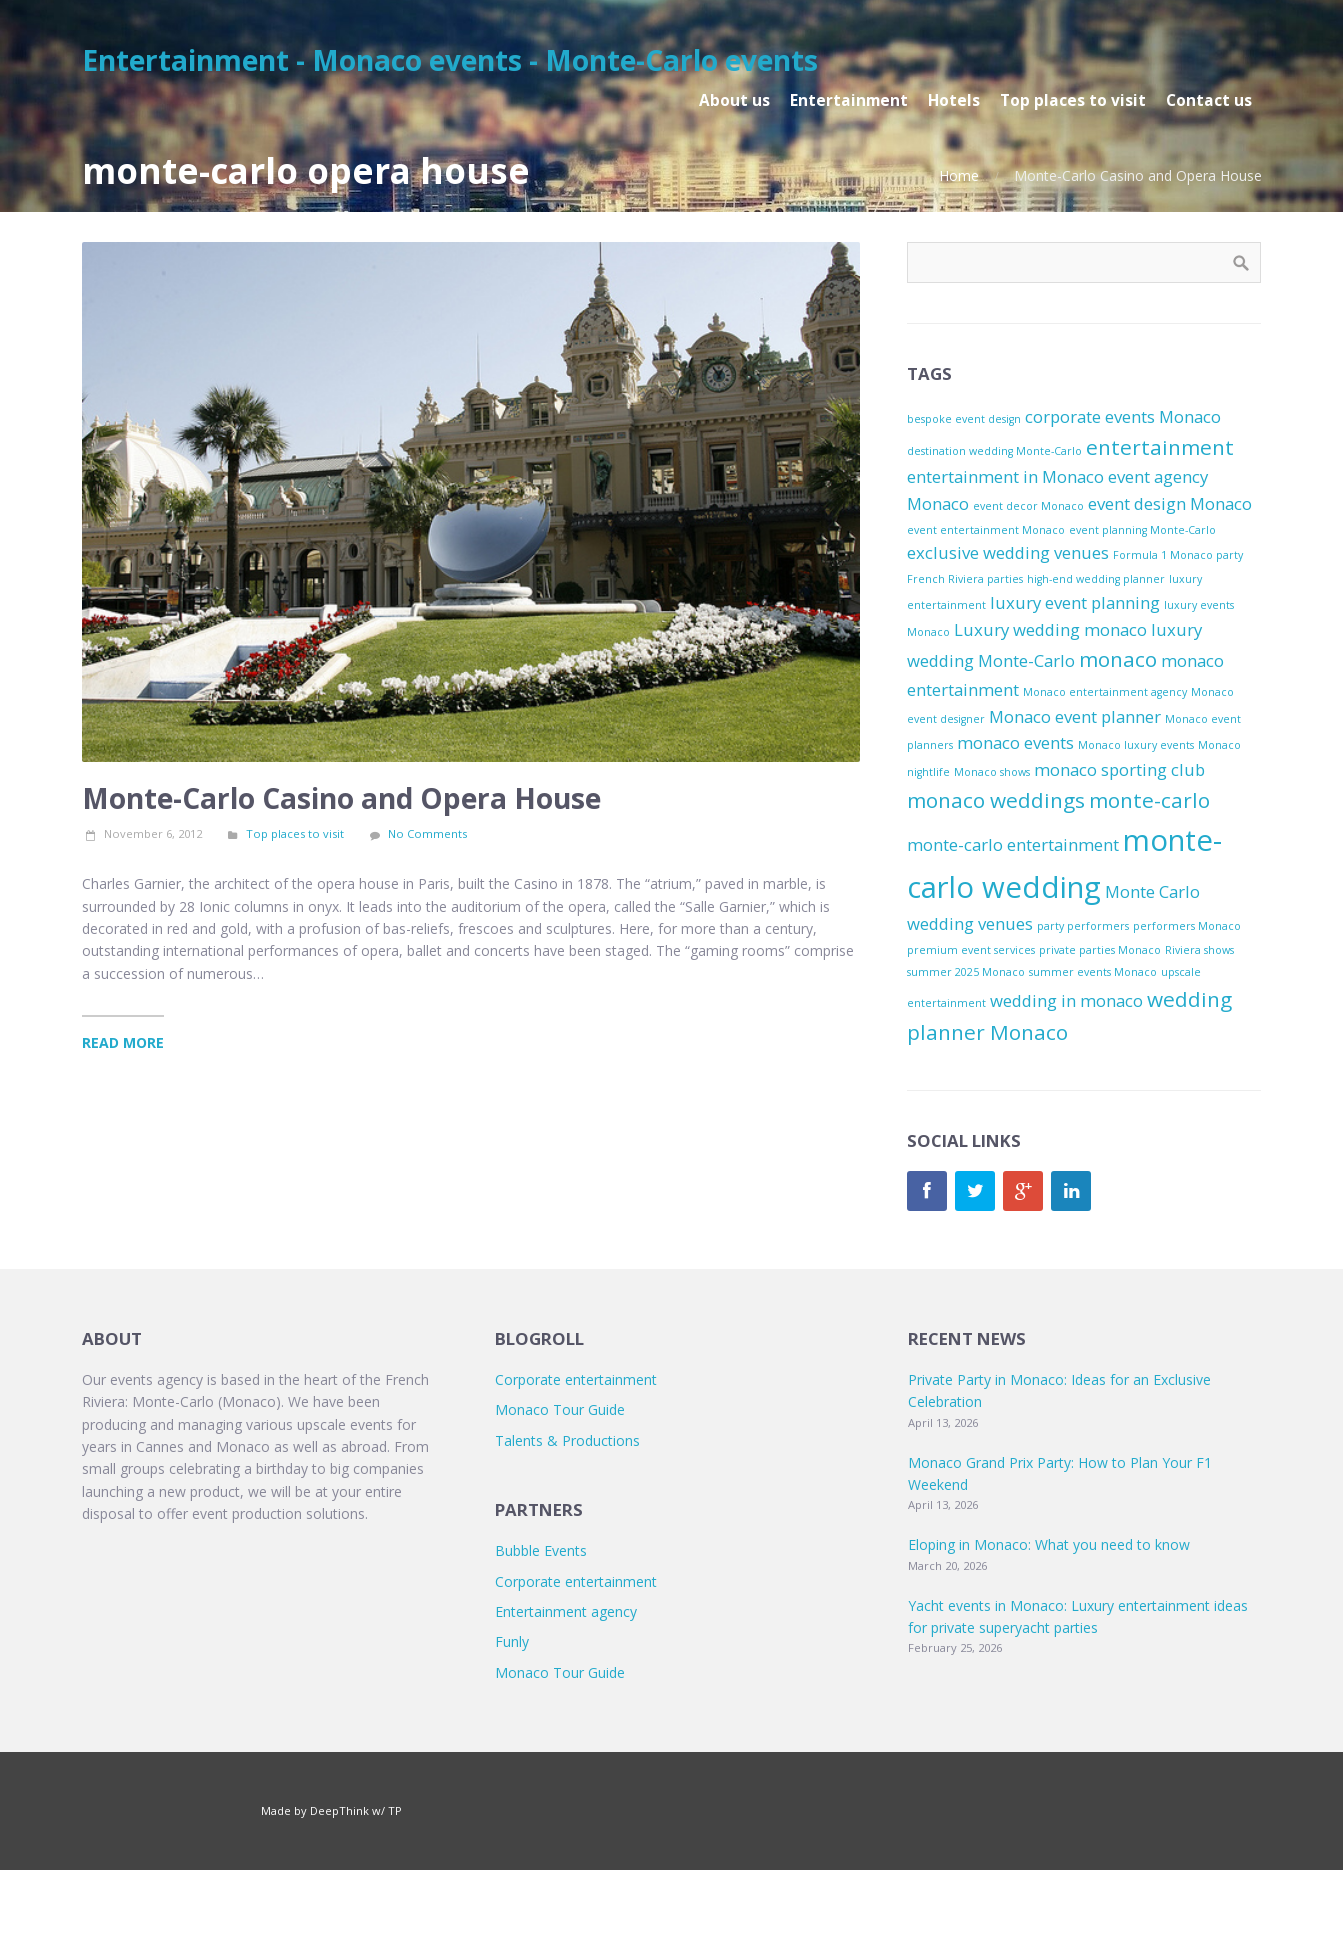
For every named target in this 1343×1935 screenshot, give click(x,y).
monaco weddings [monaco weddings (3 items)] (996, 800)
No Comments (427, 833)
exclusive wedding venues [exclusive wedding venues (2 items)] (1008, 552)
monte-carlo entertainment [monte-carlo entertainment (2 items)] (1013, 844)
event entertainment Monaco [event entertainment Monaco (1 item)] (986, 530)
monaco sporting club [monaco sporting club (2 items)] (1119, 769)
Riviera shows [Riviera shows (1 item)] (1199, 950)
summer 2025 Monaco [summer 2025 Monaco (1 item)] (966, 972)
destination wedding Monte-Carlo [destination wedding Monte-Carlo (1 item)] (994, 451)
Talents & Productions (567, 1440)
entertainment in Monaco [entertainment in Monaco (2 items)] (1005, 476)
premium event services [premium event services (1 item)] (971, 950)
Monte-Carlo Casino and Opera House (341, 798)
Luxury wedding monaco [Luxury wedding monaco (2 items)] (1050, 629)
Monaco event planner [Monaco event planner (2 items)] (1075, 716)
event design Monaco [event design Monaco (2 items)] (1170, 503)
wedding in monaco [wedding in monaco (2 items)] (1066, 1000)
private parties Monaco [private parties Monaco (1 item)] (1100, 950)
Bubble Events (541, 1550)
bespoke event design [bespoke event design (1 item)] (964, 419)
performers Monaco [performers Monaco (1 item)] (1187, 926)
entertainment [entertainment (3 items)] (1160, 447)
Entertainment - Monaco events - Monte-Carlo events (450, 60)
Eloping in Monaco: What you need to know (1049, 1544)
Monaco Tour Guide (560, 1409)
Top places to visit (295, 833)
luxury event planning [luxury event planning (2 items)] (1075, 602)
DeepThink (339, 1810)
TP (395, 1810)
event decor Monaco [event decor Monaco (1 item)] (1028, 506)
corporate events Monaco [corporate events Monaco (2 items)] (1123, 416)
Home (959, 175)
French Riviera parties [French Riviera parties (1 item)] (965, 579)
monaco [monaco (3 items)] (1118, 659)
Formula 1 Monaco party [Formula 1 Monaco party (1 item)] (1178, 555)
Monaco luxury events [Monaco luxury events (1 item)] (1136, 745)
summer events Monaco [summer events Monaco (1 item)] (1093, 972)
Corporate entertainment (576, 1379)
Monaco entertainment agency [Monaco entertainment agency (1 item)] (1105, 692)
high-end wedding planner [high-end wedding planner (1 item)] (1096, 579)
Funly (512, 1641)
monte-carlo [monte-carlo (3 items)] (1149, 800)
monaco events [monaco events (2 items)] (1015, 742)
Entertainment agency (566, 1611)
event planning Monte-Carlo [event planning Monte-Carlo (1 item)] (1142, 530)
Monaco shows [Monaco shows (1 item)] (992, 772)
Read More (123, 1042)
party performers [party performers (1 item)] (1083, 926)
